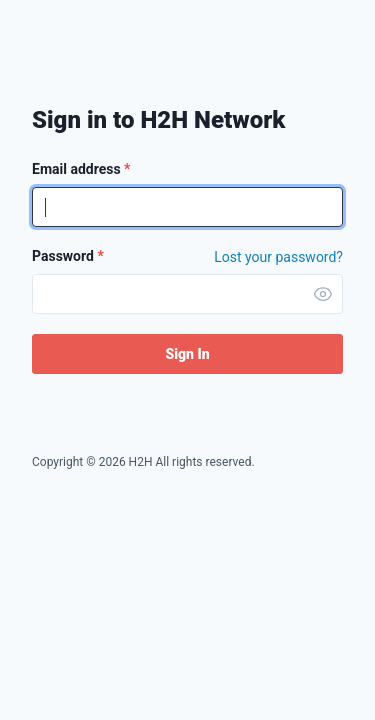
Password (68, 256)
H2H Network (85, 47)
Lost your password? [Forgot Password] (278, 257)
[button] (323, 294)
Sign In (187, 354)
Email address (81, 169)
